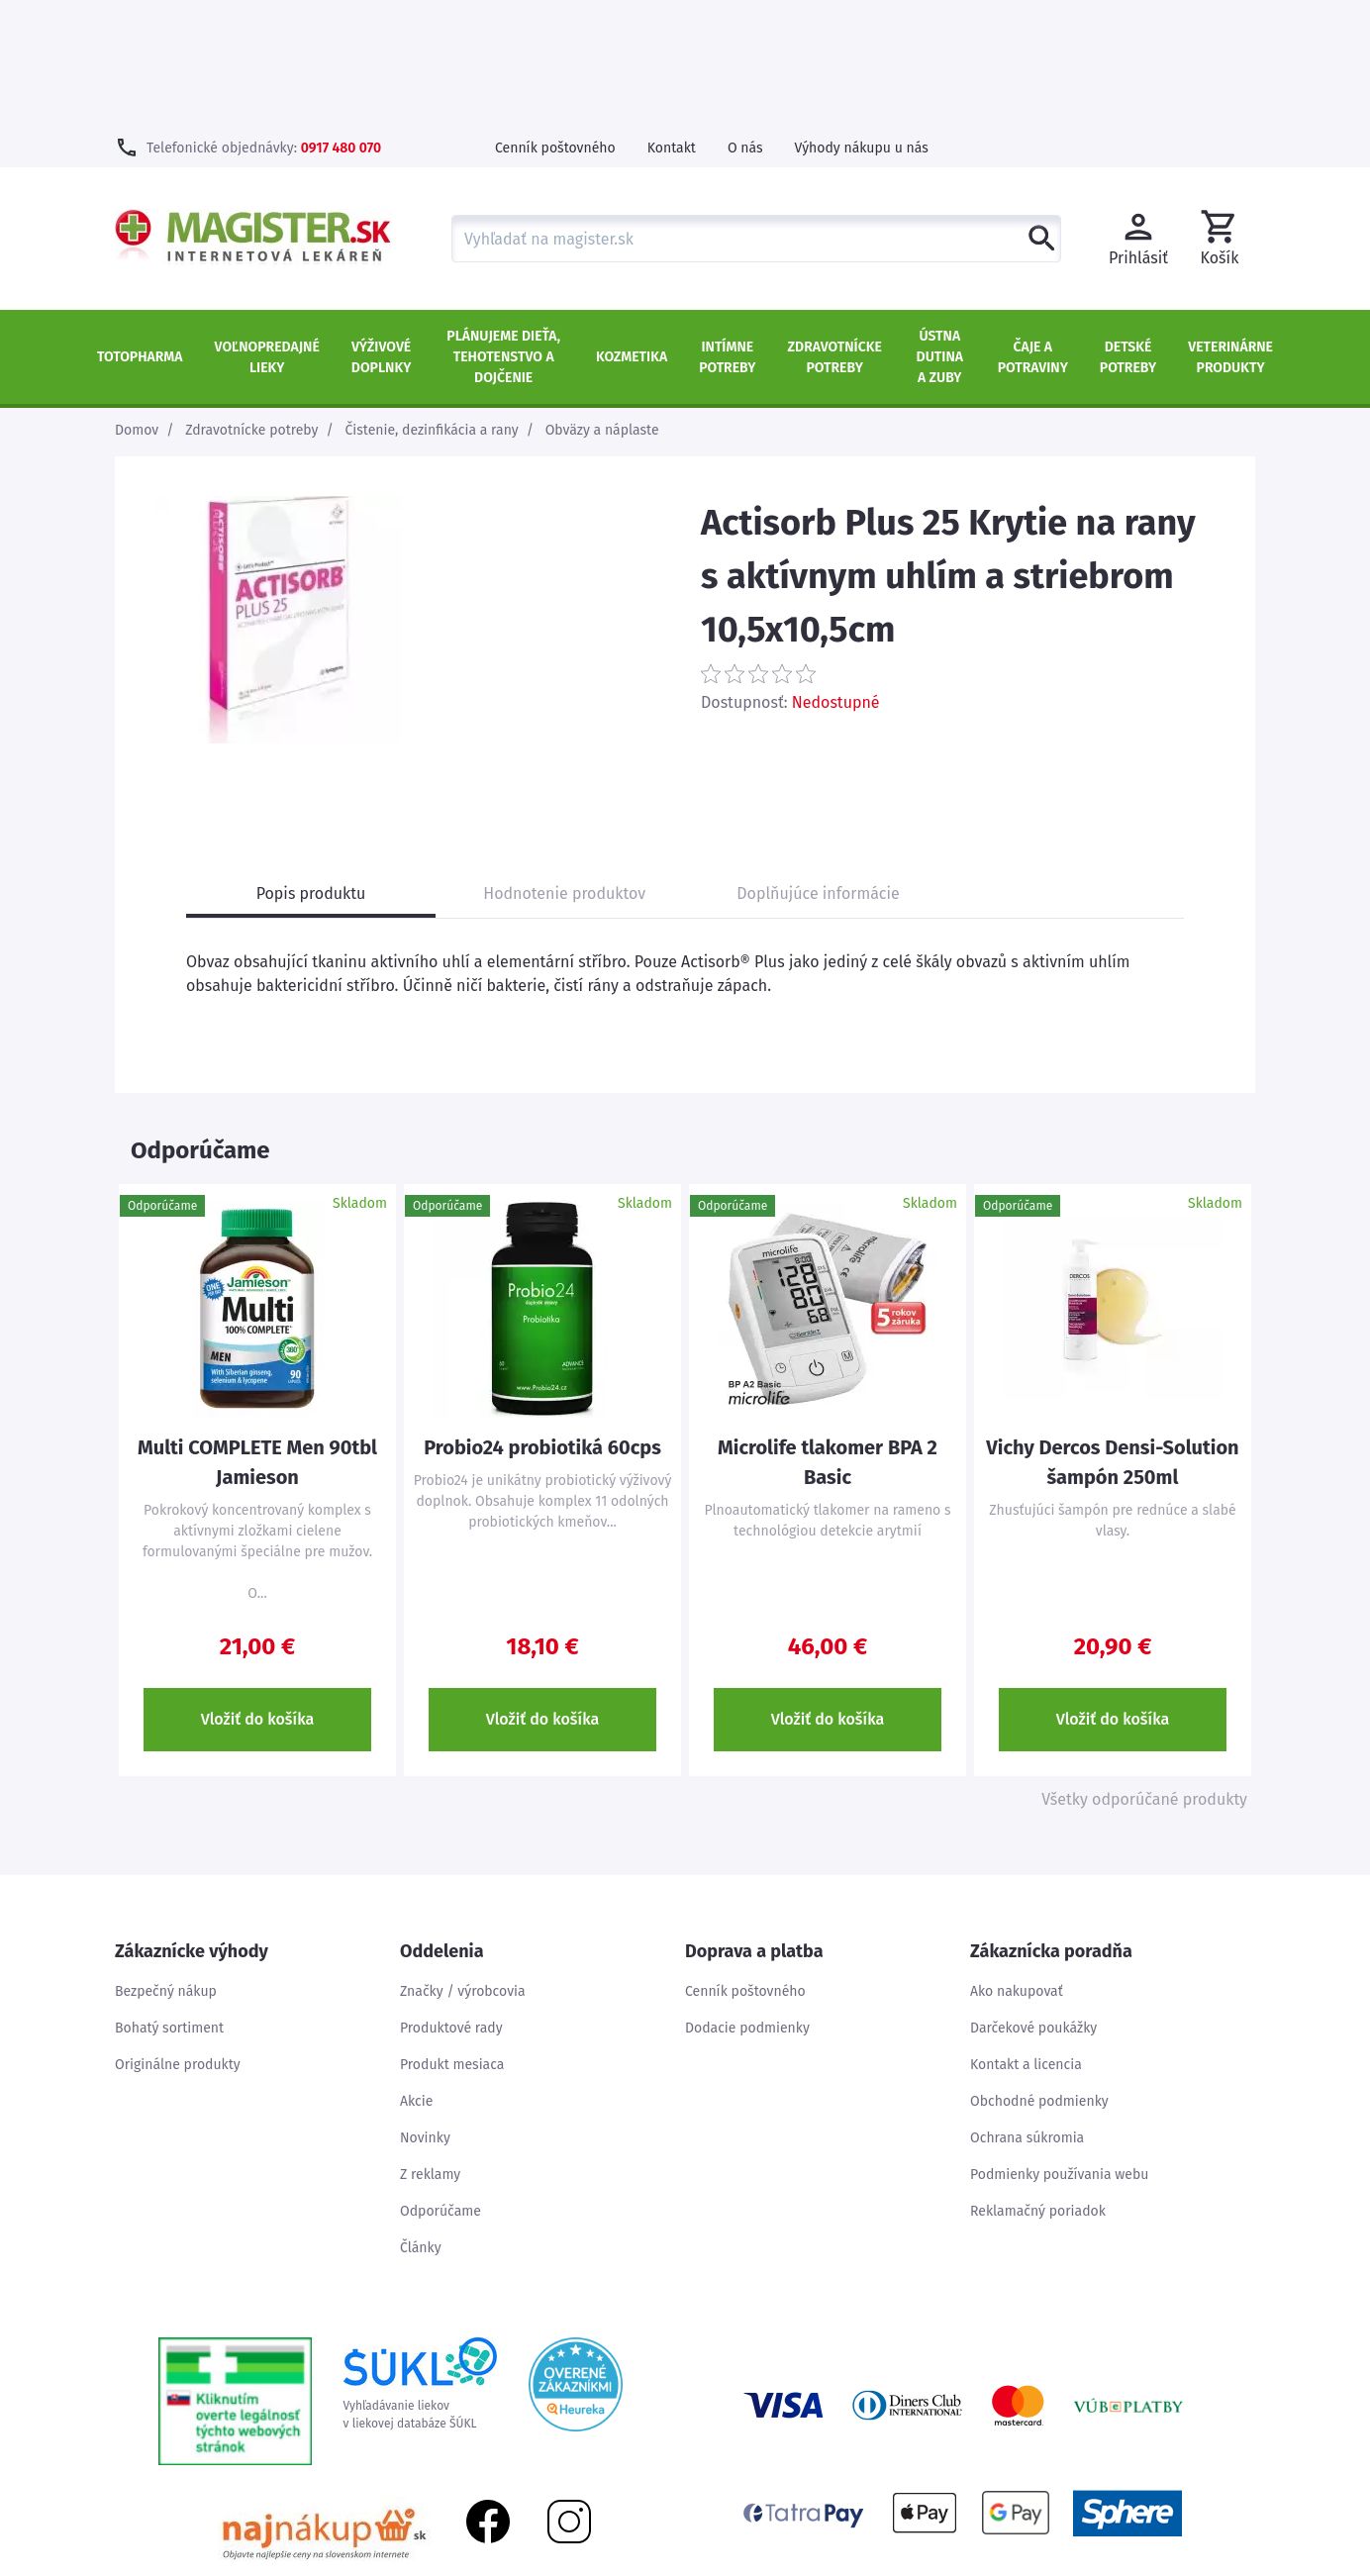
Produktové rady (451, 1900)
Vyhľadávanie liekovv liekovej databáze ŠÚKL (420, 2256)
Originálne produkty (178, 1937)
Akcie (416, 1973)
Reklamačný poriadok (1038, 2083)
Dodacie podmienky (747, 1900)
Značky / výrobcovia (463, 1863)
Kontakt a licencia (1026, 1937)
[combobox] (756, 111)
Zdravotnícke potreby (835, 229)
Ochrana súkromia (1027, 2010)
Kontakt (671, 20)
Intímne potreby (727, 229)
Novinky (425, 2010)
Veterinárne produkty (1230, 229)
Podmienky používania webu (1059, 2046)
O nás (745, 20)
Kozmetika (631, 229)
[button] (1219, 110)
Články (420, 2120)
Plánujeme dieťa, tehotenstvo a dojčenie (503, 229)
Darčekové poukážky (1033, 1900)
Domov (136, 302)
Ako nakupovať (1016, 1863)
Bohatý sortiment (169, 1900)
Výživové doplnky (381, 229)
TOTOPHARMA (140, 229)
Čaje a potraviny (1033, 229)
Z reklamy (430, 2046)
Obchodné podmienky (1039, 1973)
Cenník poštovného (555, 20)
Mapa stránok (1144, 2565)
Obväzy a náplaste (602, 302)
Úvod (1066, 2565)
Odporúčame (440, 2083)
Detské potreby (1128, 229)
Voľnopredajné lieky (267, 229)
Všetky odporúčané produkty (1144, 1671)
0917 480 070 (341, 20)
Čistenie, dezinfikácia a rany (432, 302)
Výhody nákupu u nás (862, 20)
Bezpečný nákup (166, 1863)
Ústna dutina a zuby (940, 229)
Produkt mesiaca (452, 1937)
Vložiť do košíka (258, 1591)
